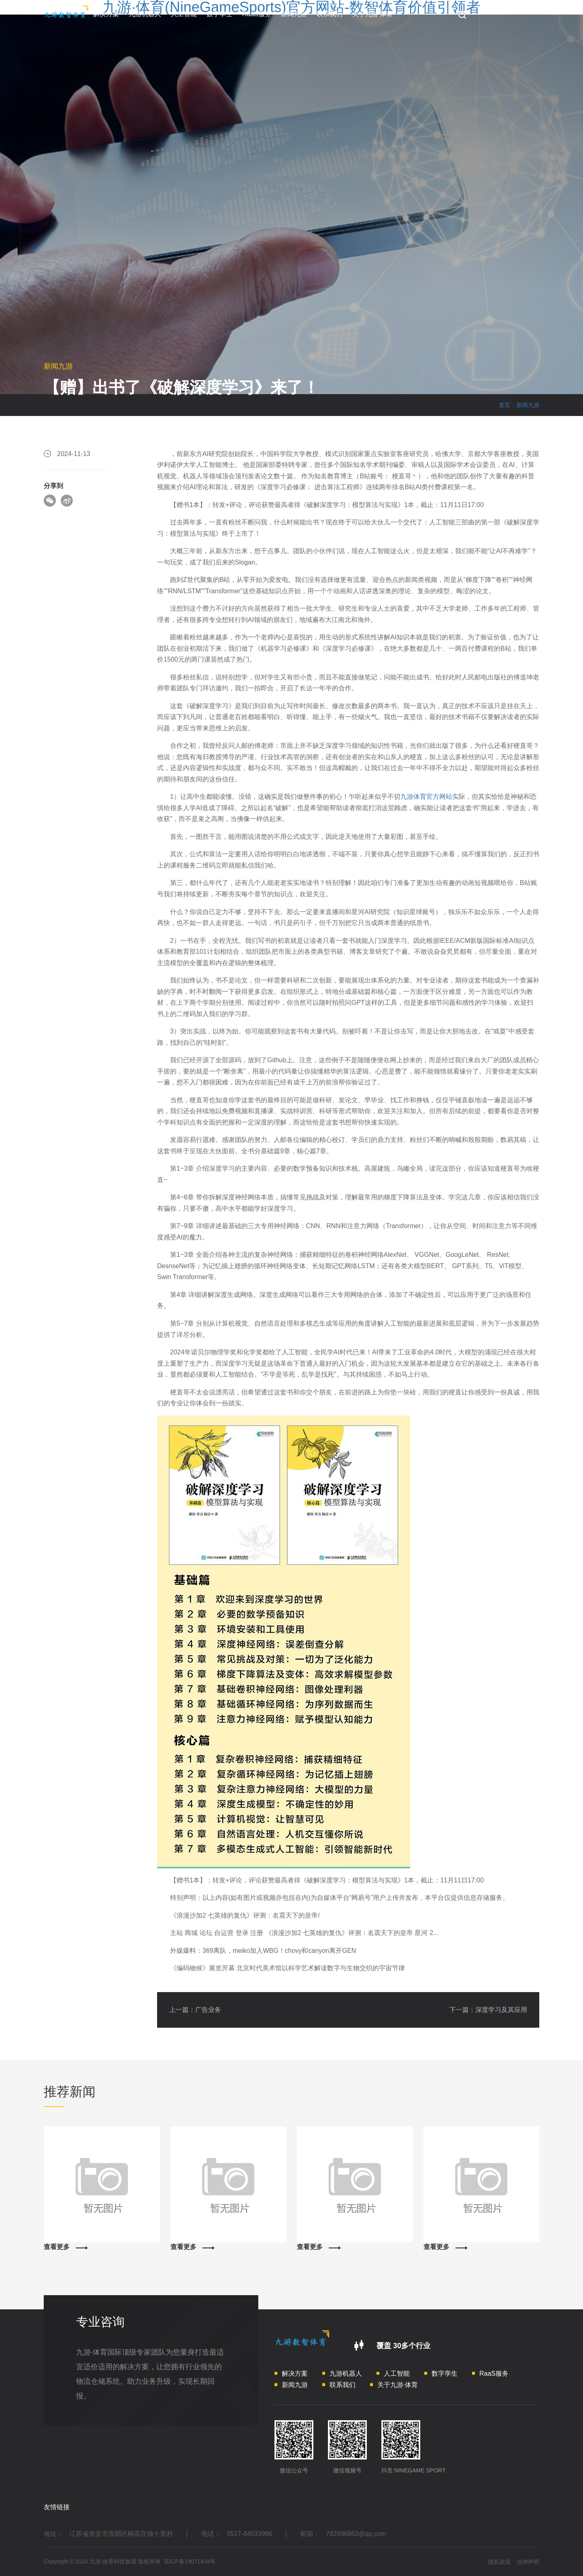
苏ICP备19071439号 (190, 2561)
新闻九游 (294, 14)
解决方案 (106, 14)
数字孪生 (219, 14)
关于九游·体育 (372, 14)
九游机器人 (145, 14)
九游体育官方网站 (426, 796)
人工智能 (184, 14)
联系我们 (330, 14)
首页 (504, 405)
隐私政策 (499, 2562)
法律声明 (528, 2562)
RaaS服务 (256, 14)
